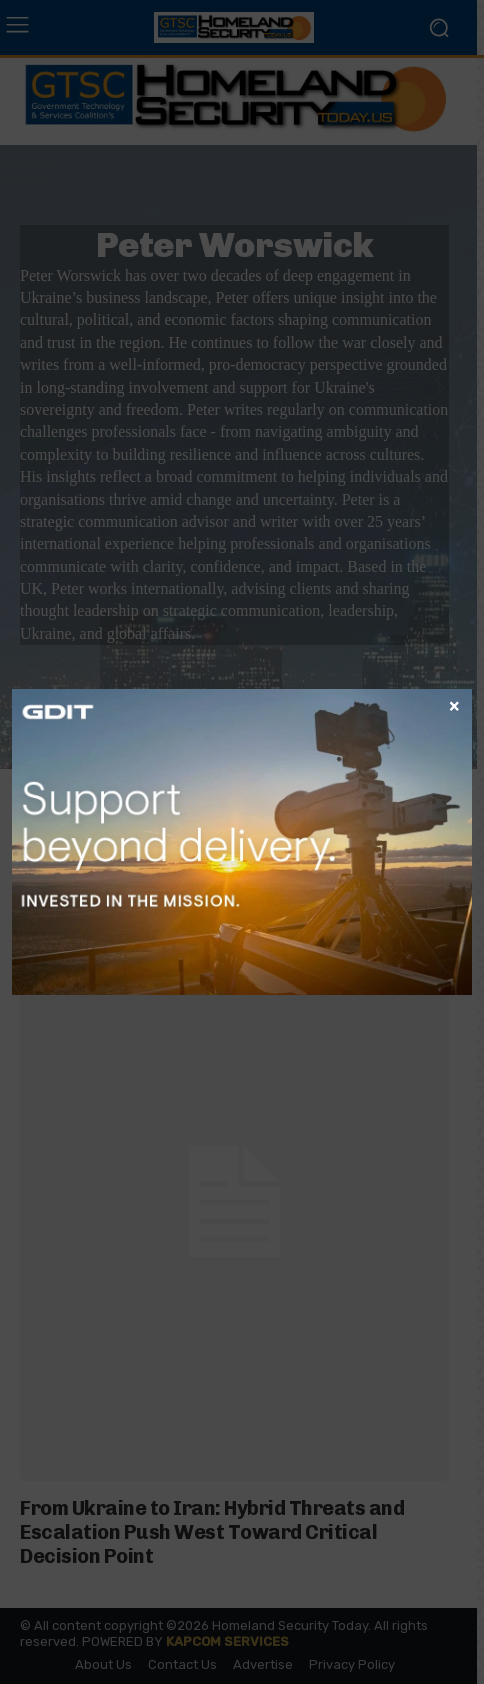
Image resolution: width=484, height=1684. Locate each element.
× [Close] (454, 705)
